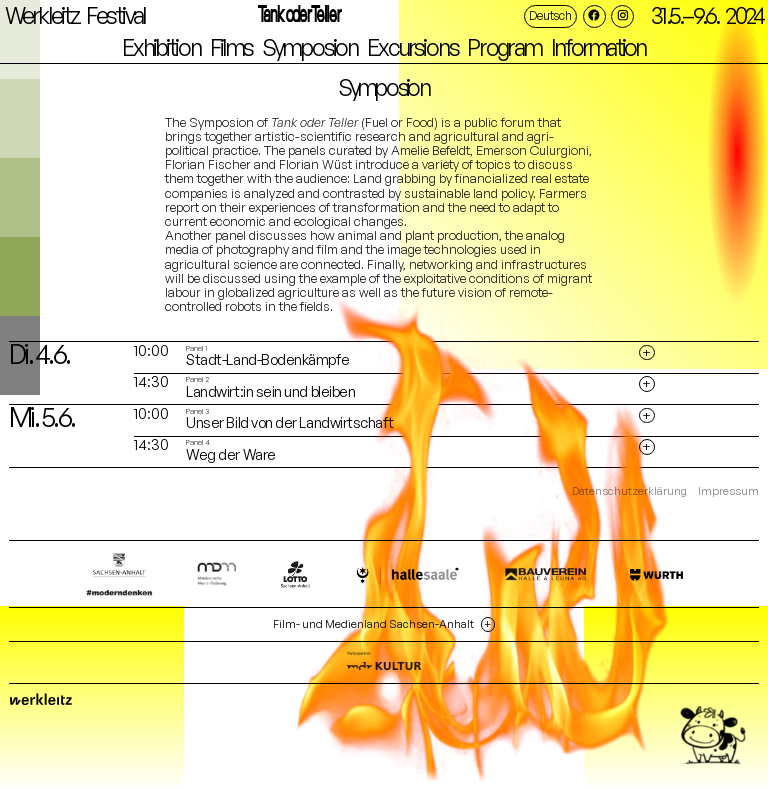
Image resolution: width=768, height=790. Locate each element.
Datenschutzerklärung (629, 491)
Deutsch (550, 15)
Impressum (728, 491)
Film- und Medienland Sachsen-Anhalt (373, 624)
